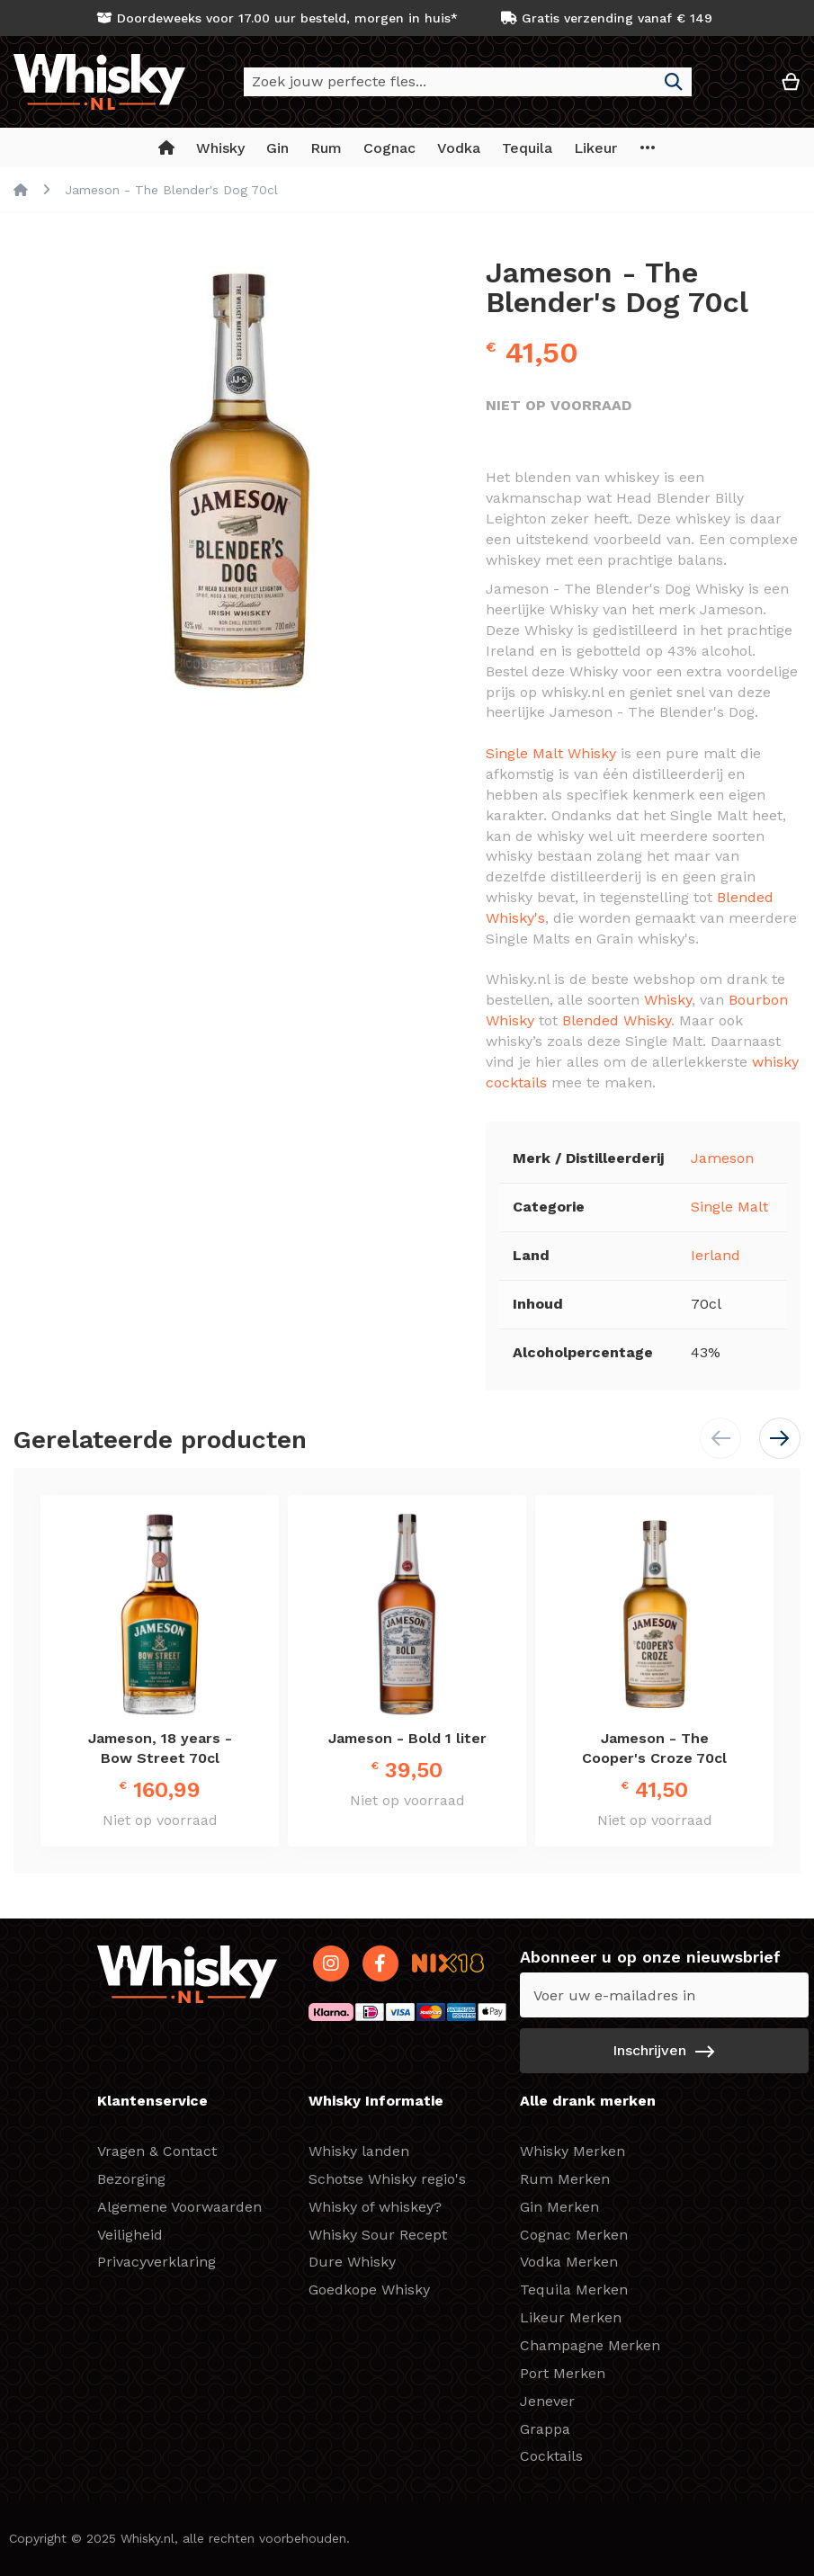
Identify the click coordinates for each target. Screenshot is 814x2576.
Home (20, 190)
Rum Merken (565, 2178)
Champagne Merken (590, 2345)
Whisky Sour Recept (378, 2234)
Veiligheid (130, 2234)
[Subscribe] (664, 2050)
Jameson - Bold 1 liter (407, 1738)
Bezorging (131, 2178)
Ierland (715, 1255)
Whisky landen (359, 2151)
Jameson (722, 1158)
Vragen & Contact (157, 2151)
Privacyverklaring (156, 2261)
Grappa (545, 2428)
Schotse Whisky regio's (387, 2178)
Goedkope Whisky (369, 2289)
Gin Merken (559, 2206)
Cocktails (551, 2455)
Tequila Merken (574, 2289)
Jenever (547, 2401)
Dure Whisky (352, 2261)
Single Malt (729, 1206)
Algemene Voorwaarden (179, 2206)
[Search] (674, 81)
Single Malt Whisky (551, 753)
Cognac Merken (574, 2234)
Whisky (668, 999)
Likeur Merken (571, 2317)
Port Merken (562, 2373)
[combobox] (468, 81)
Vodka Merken (569, 2261)
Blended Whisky (616, 1020)
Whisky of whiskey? (375, 2206)
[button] (737, 88)
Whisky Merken (572, 2151)
